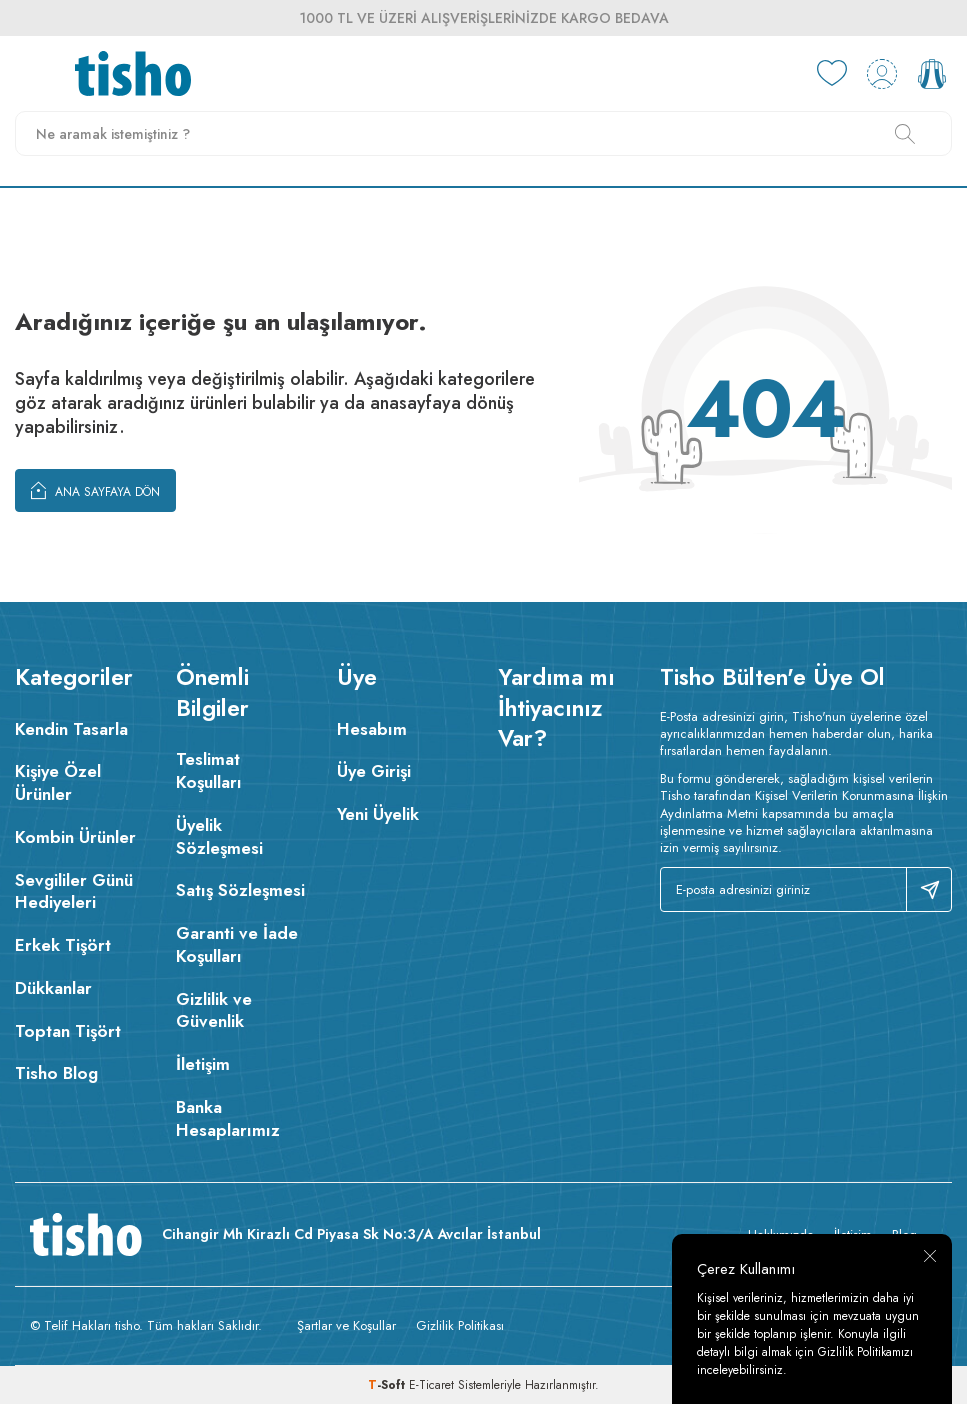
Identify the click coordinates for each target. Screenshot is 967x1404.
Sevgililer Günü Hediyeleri (74, 891)
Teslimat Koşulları (209, 770)
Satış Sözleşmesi (240, 890)
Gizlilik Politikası (460, 1325)
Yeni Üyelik (378, 814)
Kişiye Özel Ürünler (58, 782)
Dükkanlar (53, 988)
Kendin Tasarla (71, 729)
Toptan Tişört (68, 1031)
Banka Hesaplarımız (228, 1118)
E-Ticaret (431, 1385)
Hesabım (372, 729)
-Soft (388, 1385)
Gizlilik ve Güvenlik (214, 1010)
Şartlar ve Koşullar (346, 1325)
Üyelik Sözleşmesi (219, 836)
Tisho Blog (56, 1073)
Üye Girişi (374, 771)
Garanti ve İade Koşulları (237, 944)
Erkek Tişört (63, 945)
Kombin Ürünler (75, 837)
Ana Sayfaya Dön (95, 490)
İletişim (203, 1064)
